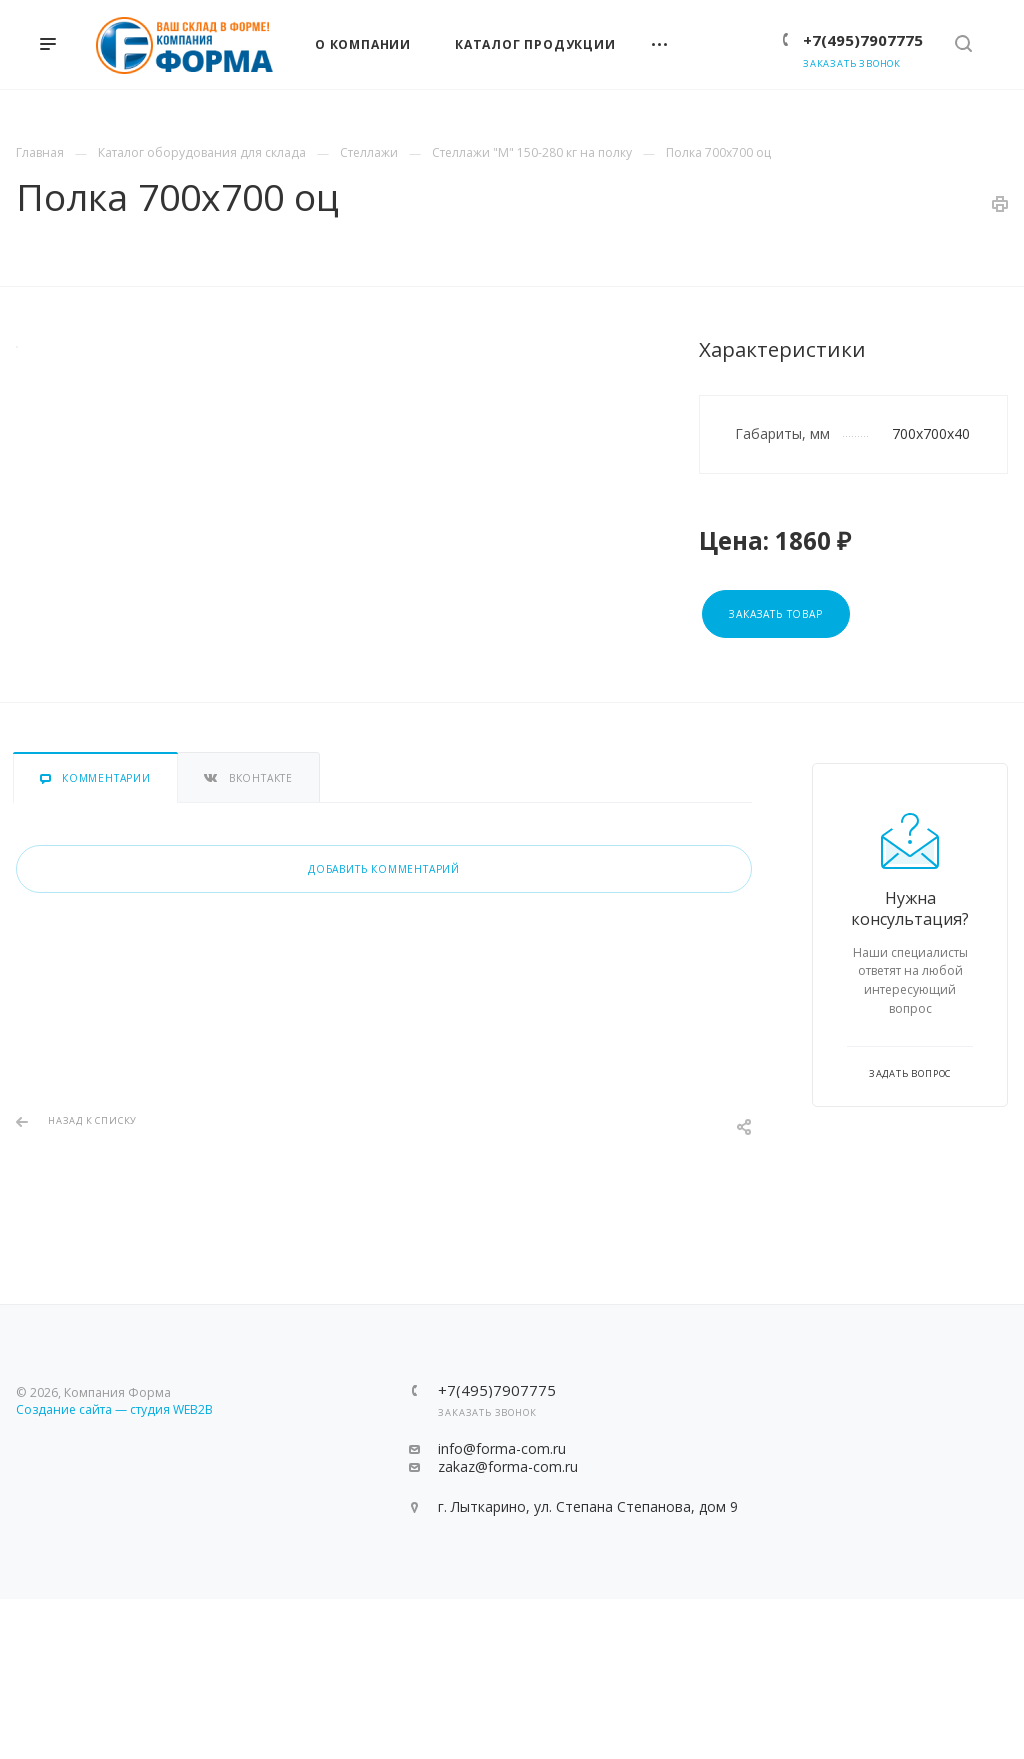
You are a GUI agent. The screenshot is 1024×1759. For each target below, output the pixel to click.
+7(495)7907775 (863, 40)
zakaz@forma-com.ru (508, 1466)
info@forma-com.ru (502, 1448)
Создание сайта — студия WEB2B (114, 1409)
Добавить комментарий (384, 869)
